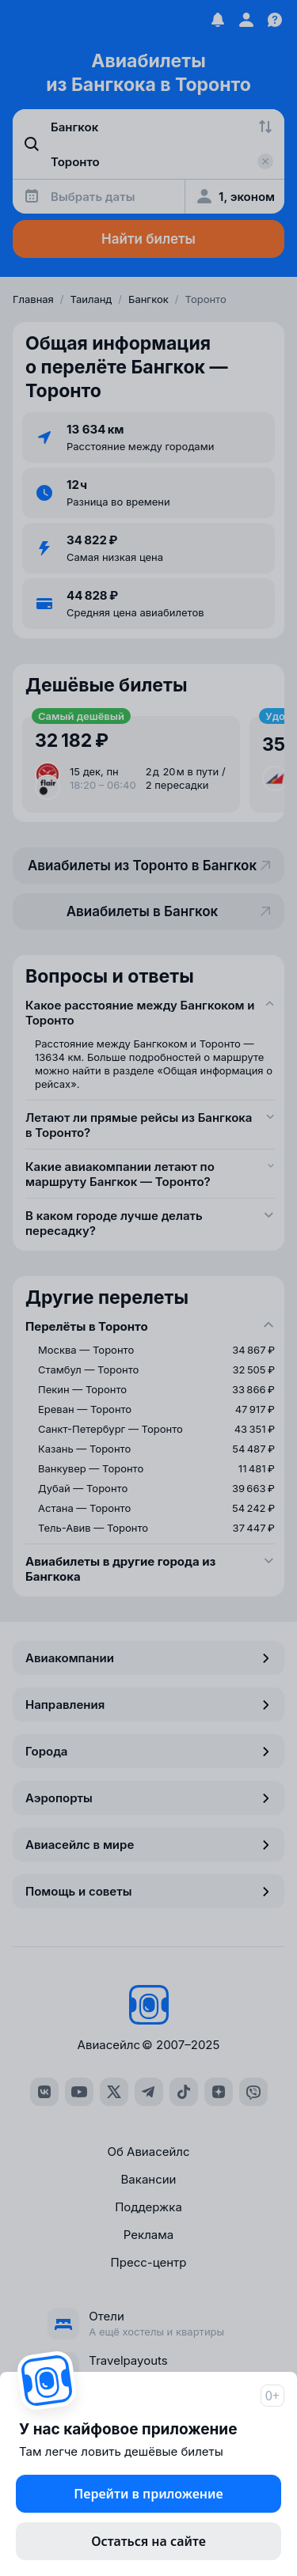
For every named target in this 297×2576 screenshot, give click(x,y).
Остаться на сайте (148, 2541)
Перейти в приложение (148, 2493)
